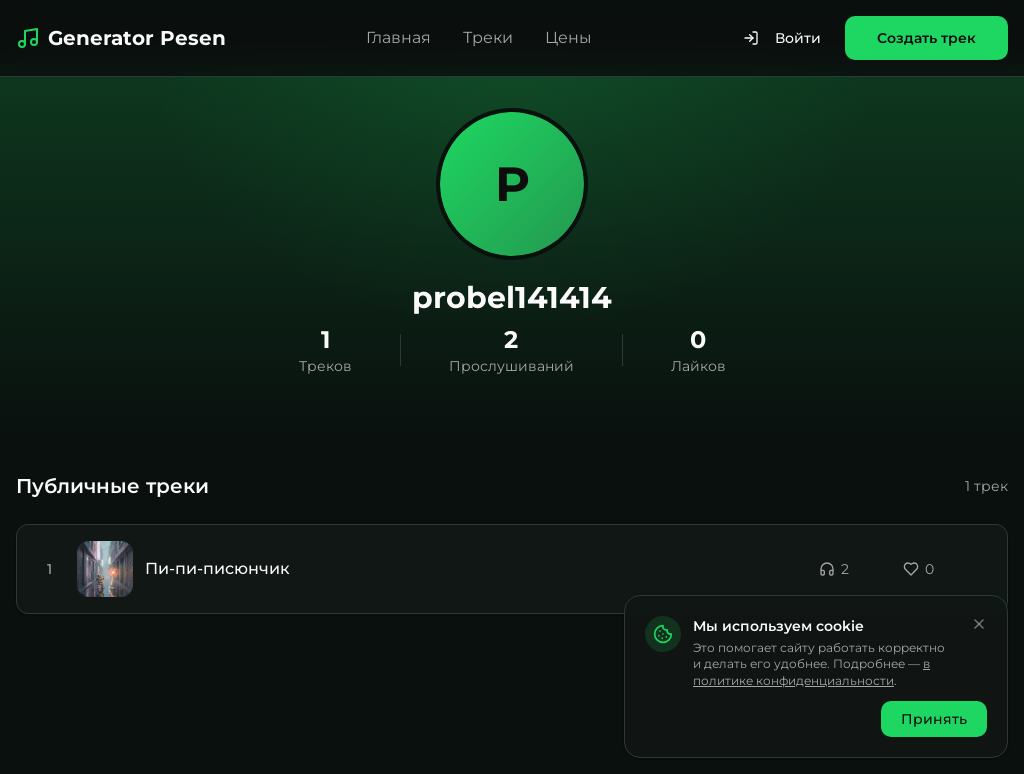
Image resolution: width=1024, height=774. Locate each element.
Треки (488, 37)
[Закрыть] (979, 624)
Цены (568, 37)
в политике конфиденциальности (811, 672)
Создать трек (926, 38)
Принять (934, 719)
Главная (398, 37)
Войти (782, 38)
